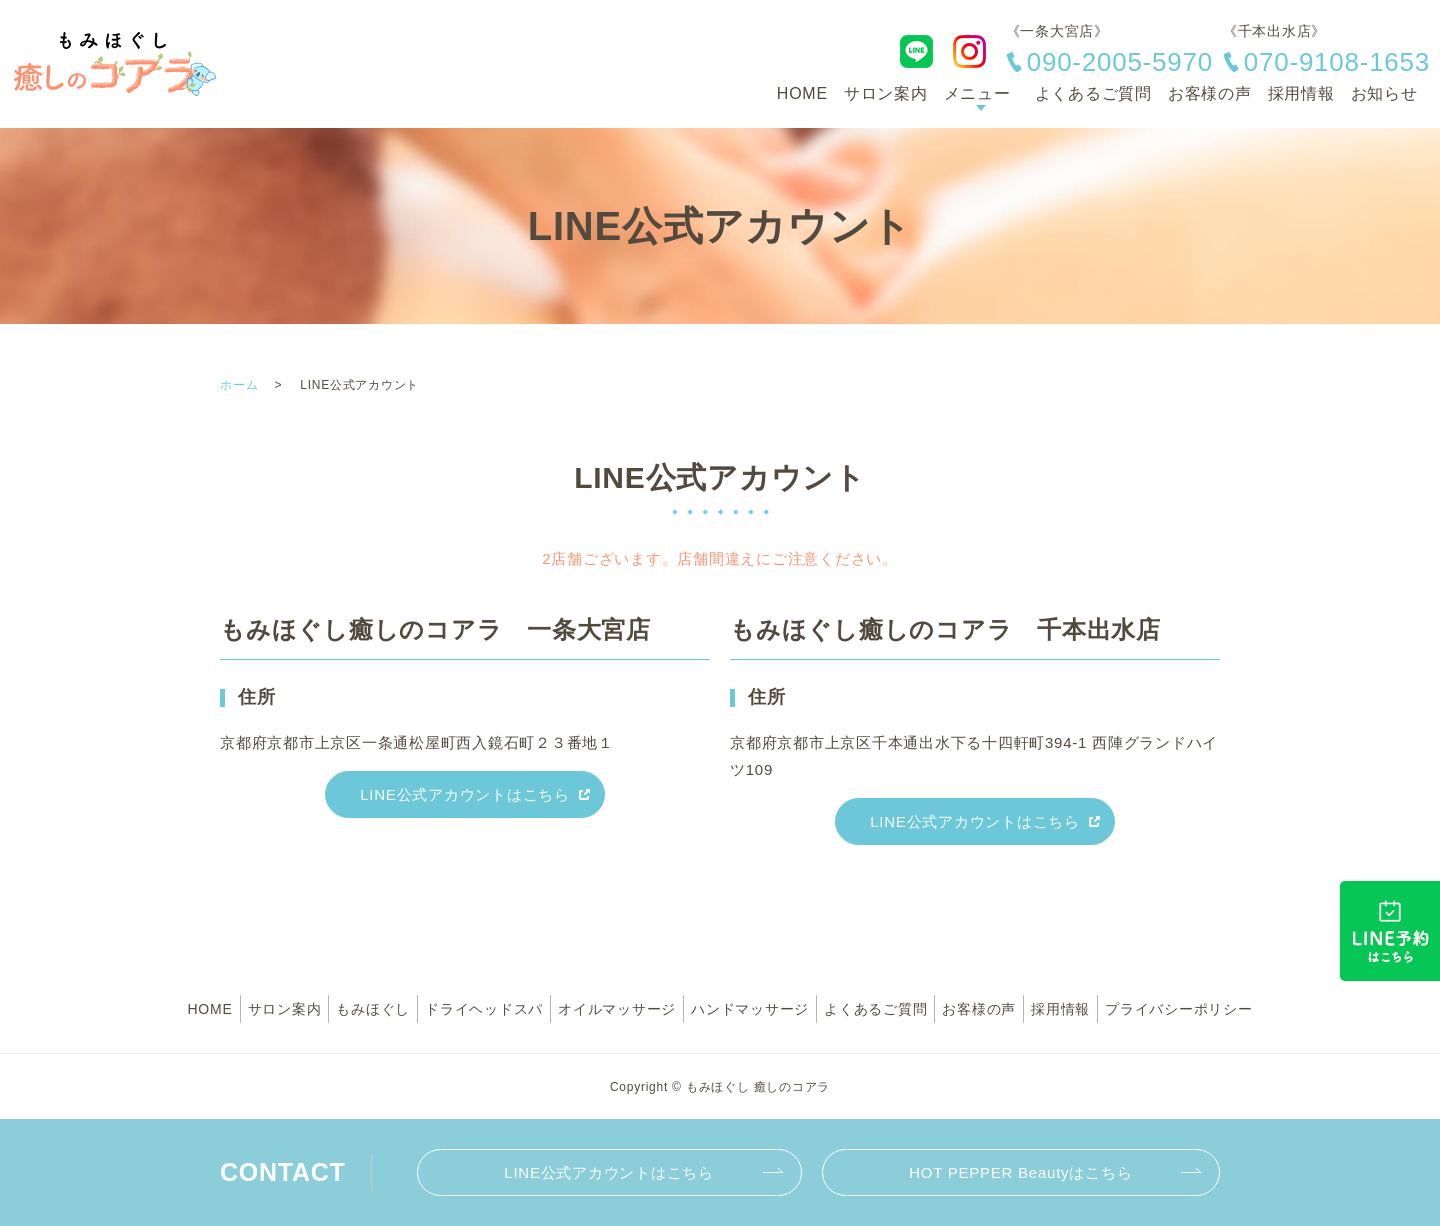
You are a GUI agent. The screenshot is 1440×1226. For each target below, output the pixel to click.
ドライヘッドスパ (484, 1009)
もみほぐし (373, 1009)
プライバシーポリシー (1179, 1009)
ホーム (239, 385)
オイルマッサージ (617, 1009)
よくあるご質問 (1093, 93)
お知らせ (1384, 93)
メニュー (977, 93)
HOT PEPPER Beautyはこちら (1020, 1172)
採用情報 (1301, 93)
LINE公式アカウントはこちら (465, 794)
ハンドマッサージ (750, 1009)
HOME (802, 93)
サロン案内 (886, 93)
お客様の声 (1210, 93)
